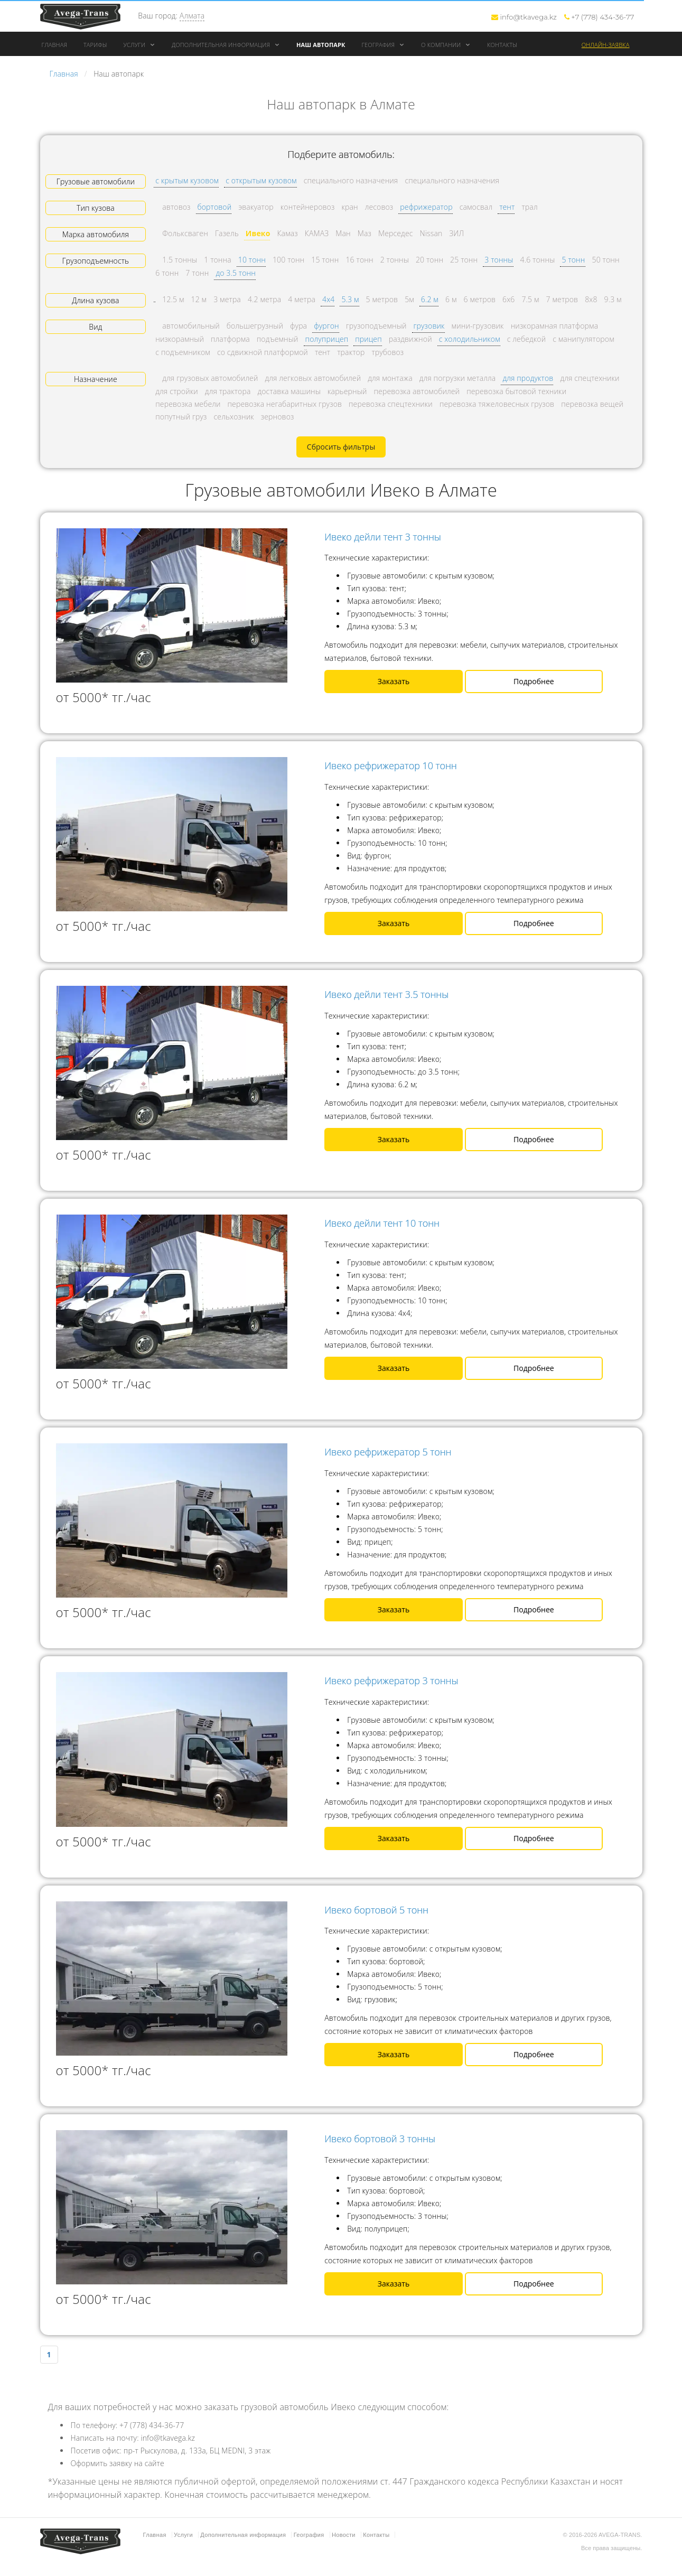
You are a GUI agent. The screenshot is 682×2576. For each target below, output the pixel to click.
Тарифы (95, 45)
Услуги (139, 45)
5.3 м (350, 299)
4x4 (328, 299)
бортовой (215, 207)
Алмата (192, 16)
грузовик (429, 326)
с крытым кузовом (187, 180)
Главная (55, 45)
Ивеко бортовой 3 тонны (379, 2138)
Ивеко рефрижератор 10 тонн (390, 765)
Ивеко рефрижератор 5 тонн (387, 1451)
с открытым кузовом (261, 180)
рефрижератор (426, 207)
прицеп (368, 339)
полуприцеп (327, 339)
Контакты (502, 45)
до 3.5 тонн (236, 273)
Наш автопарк (320, 45)
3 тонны (498, 260)
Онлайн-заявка (606, 45)
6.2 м (429, 299)
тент (507, 207)
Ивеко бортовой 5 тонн (376, 1909)
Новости (344, 2535)
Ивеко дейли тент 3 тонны (382, 536)
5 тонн (573, 260)
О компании (446, 45)
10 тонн (252, 260)
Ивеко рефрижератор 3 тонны (391, 1680)
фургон (326, 326)
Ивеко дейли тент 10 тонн (382, 1223)
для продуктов (527, 378)
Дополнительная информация (226, 45)
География (383, 45)
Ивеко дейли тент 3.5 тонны (386, 994)
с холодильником (469, 339)
